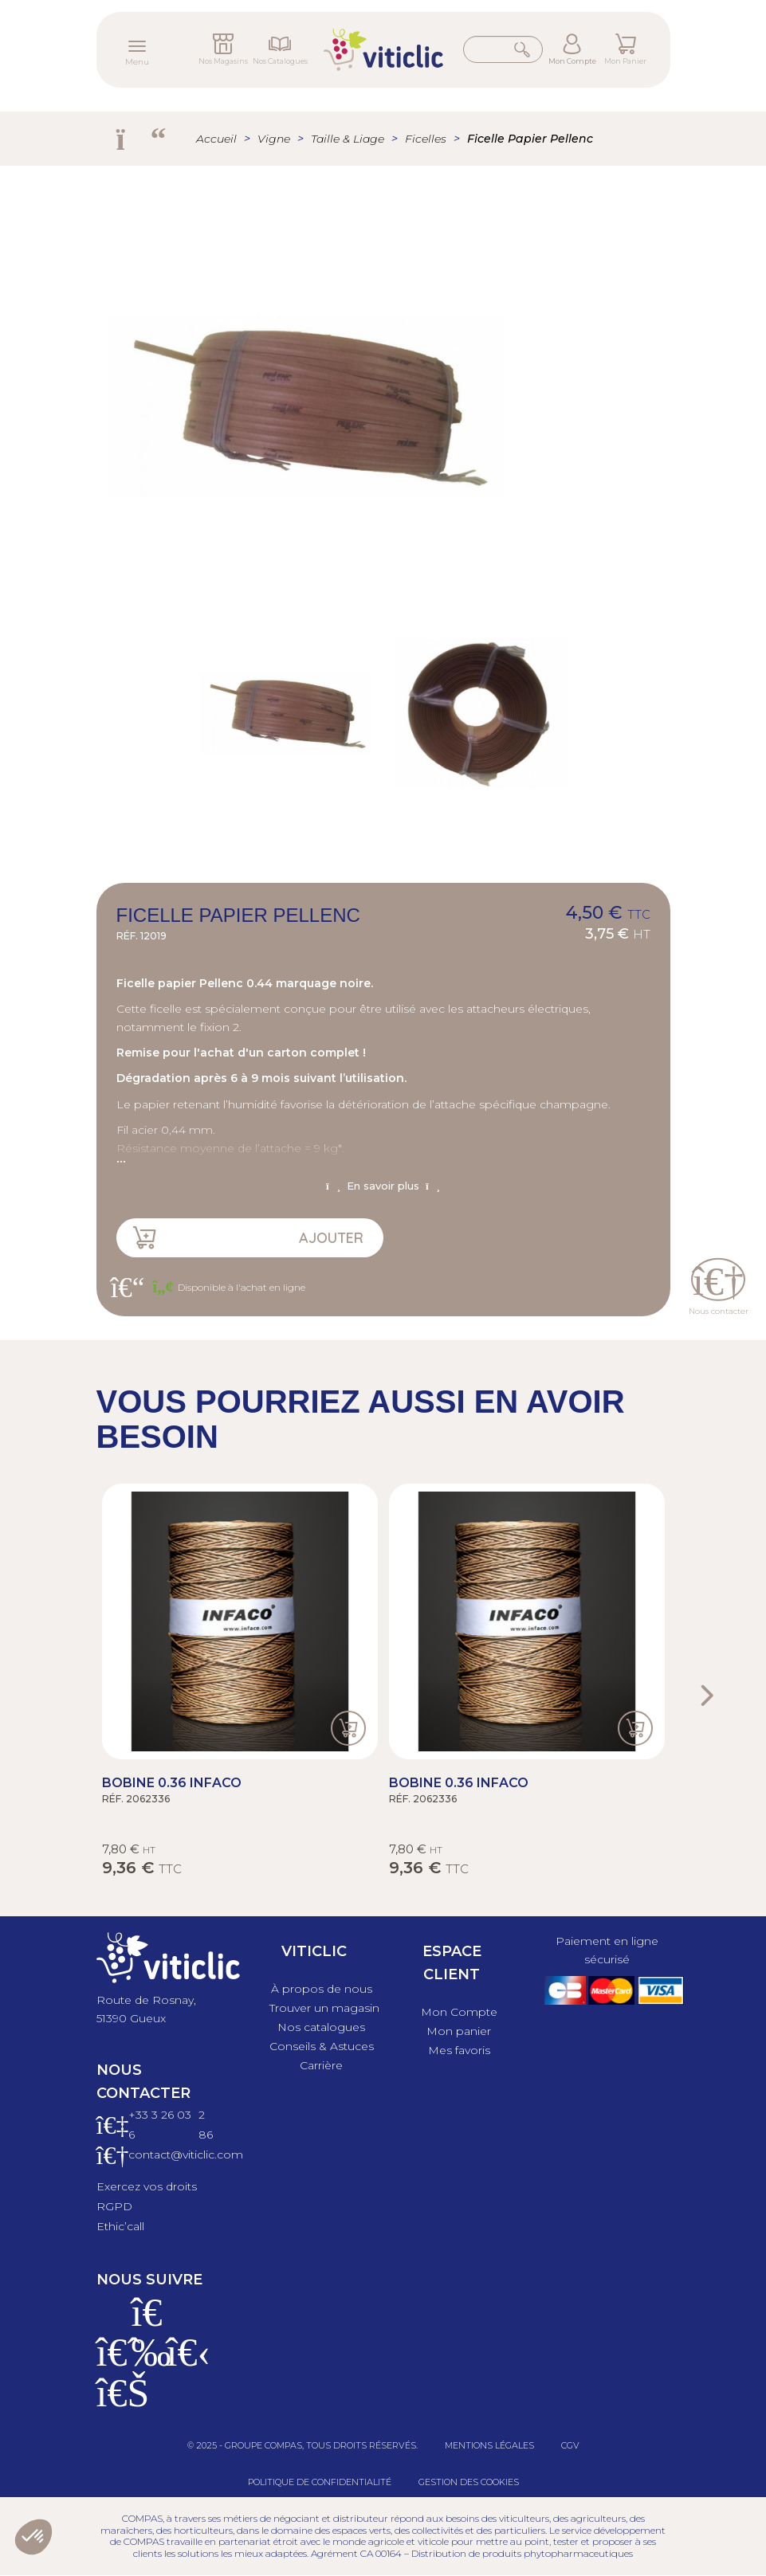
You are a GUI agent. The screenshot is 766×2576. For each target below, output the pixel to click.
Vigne (273, 138)
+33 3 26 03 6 (159, 2124)
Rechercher (523, 49)
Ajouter (331, 1238)
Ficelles (425, 138)
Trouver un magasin (324, 2008)
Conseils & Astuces (321, 2046)
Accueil (216, 138)
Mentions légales (489, 2445)
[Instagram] (147, 2361)
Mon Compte (572, 61)
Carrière (321, 2065)
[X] (182, 2361)
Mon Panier (625, 61)
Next (706, 1696)
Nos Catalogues (280, 61)
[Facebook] (112, 2361)
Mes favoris (459, 2050)
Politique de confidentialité (319, 2482)
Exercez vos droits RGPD (146, 2196)
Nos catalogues (321, 2027)
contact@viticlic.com (185, 2154)
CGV (570, 2445)
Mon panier (458, 2031)
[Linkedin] (112, 2402)
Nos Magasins (223, 61)
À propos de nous (321, 1989)
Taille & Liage (347, 138)
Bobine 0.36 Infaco (172, 1782)
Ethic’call (120, 2226)
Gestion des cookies (468, 2482)
